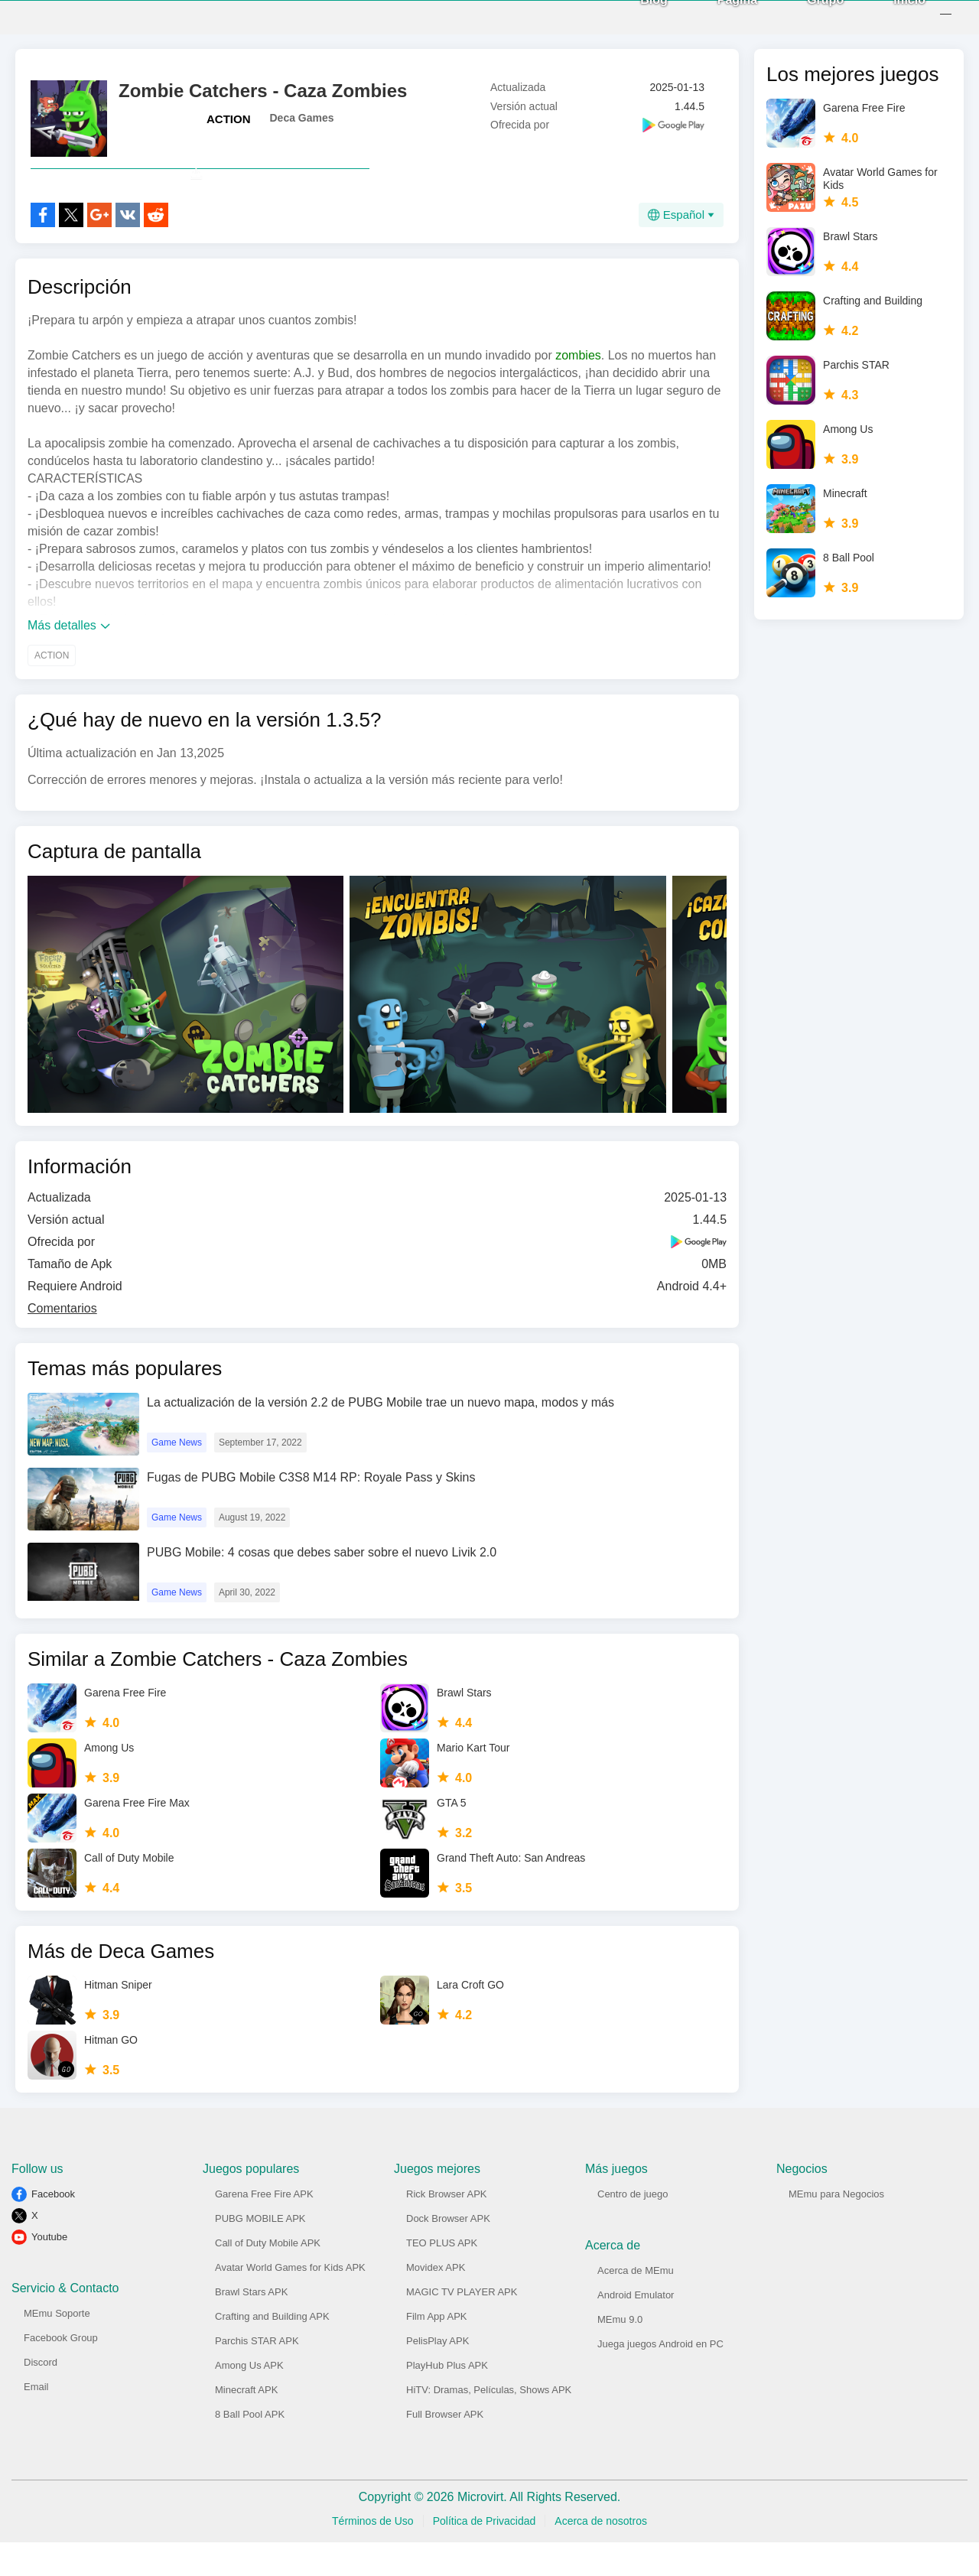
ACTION (229, 118)
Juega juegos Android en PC (660, 2377)
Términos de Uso (373, 2554)
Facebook (53, 2227)
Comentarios (62, 1341)
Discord (40, 2396)
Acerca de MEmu (635, 2304)
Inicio (893, 15)
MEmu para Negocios (836, 2227)
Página (720, 15)
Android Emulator (635, 2328)
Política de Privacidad (484, 2554)
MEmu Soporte (57, 2347)
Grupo (808, 15)
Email (36, 2420)
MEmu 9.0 (619, 2353)
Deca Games (302, 118)
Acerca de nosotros (601, 2554)
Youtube (49, 2270)
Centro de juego (632, 2227)
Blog (637, 15)
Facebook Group (61, 2371)
